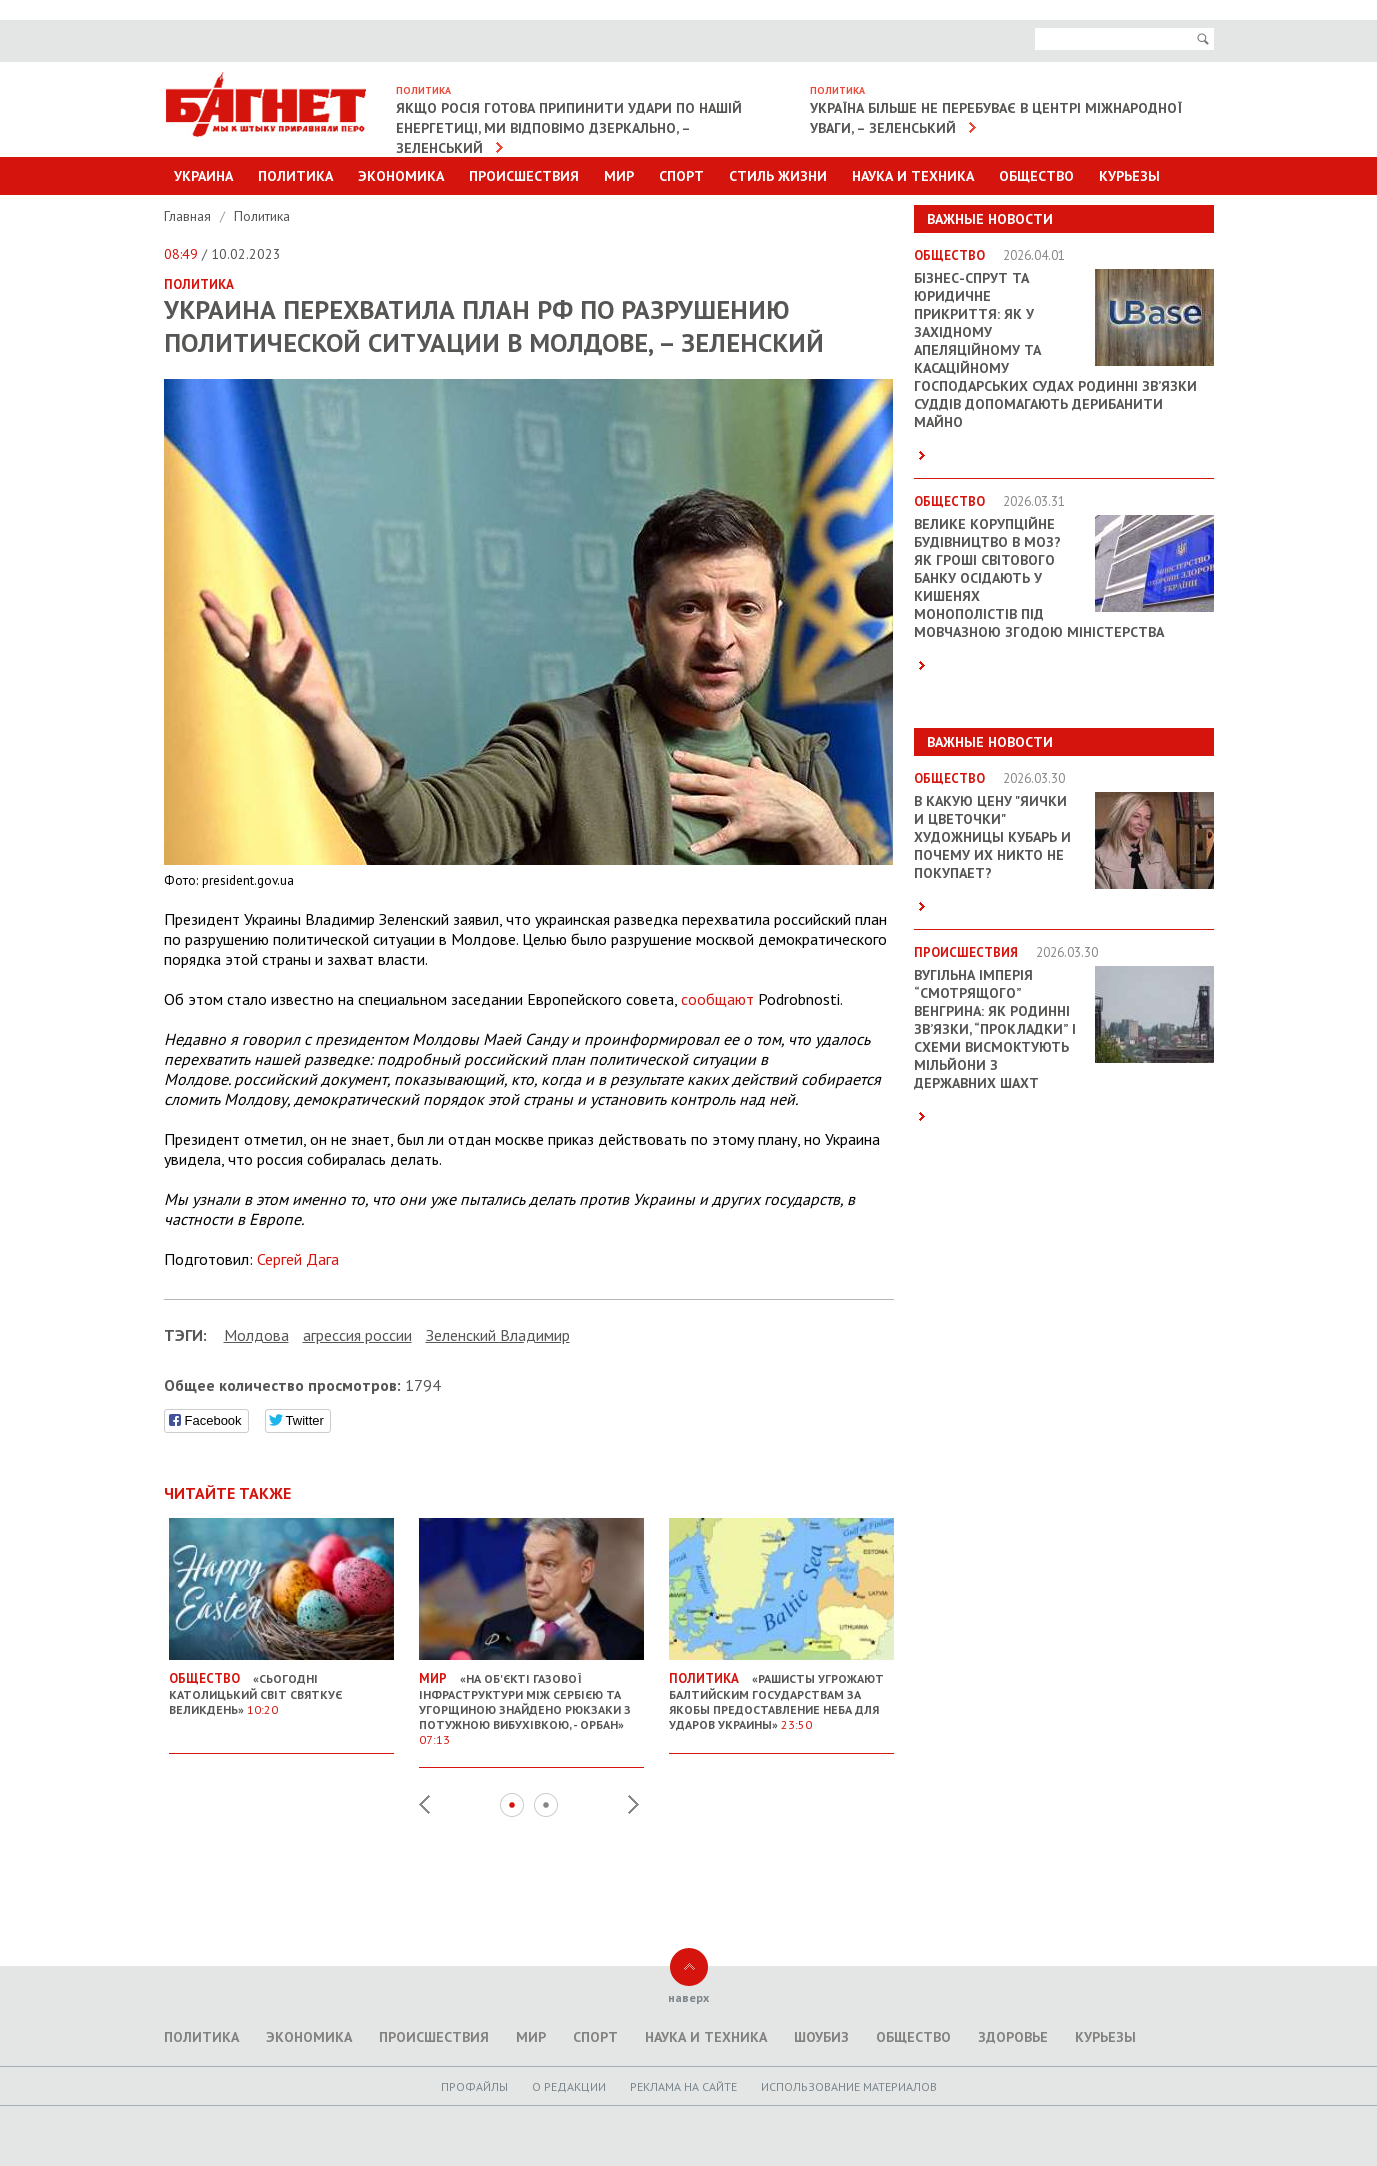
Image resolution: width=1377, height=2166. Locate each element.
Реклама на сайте (683, 2086)
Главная (189, 216)
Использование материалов (849, 2086)
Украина (203, 176)
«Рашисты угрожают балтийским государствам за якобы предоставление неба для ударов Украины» (781, 1693)
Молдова (256, 1335)
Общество (1036, 176)
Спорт (681, 176)
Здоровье (1013, 2037)
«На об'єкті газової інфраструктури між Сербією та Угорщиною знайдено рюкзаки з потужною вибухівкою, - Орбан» (531, 1701)
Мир (619, 176)
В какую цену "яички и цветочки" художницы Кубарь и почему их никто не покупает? (992, 837)
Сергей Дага (298, 1259)
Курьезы (1129, 176)
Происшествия (524, 176)
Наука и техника (913, 176)
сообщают (717, 999)
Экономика (401, 176)
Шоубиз (821, 2037)
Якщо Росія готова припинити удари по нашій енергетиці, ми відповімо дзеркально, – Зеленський (569, 128)
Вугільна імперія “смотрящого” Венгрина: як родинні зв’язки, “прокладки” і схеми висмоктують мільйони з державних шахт (995, 1029)
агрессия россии (357, 1335)
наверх (688, 1997)
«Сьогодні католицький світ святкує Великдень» (281, 1686)
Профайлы (474, 2086)
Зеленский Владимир (498, 1335)
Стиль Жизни (778, 176)
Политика (295, 176)
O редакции (569, 2086)
